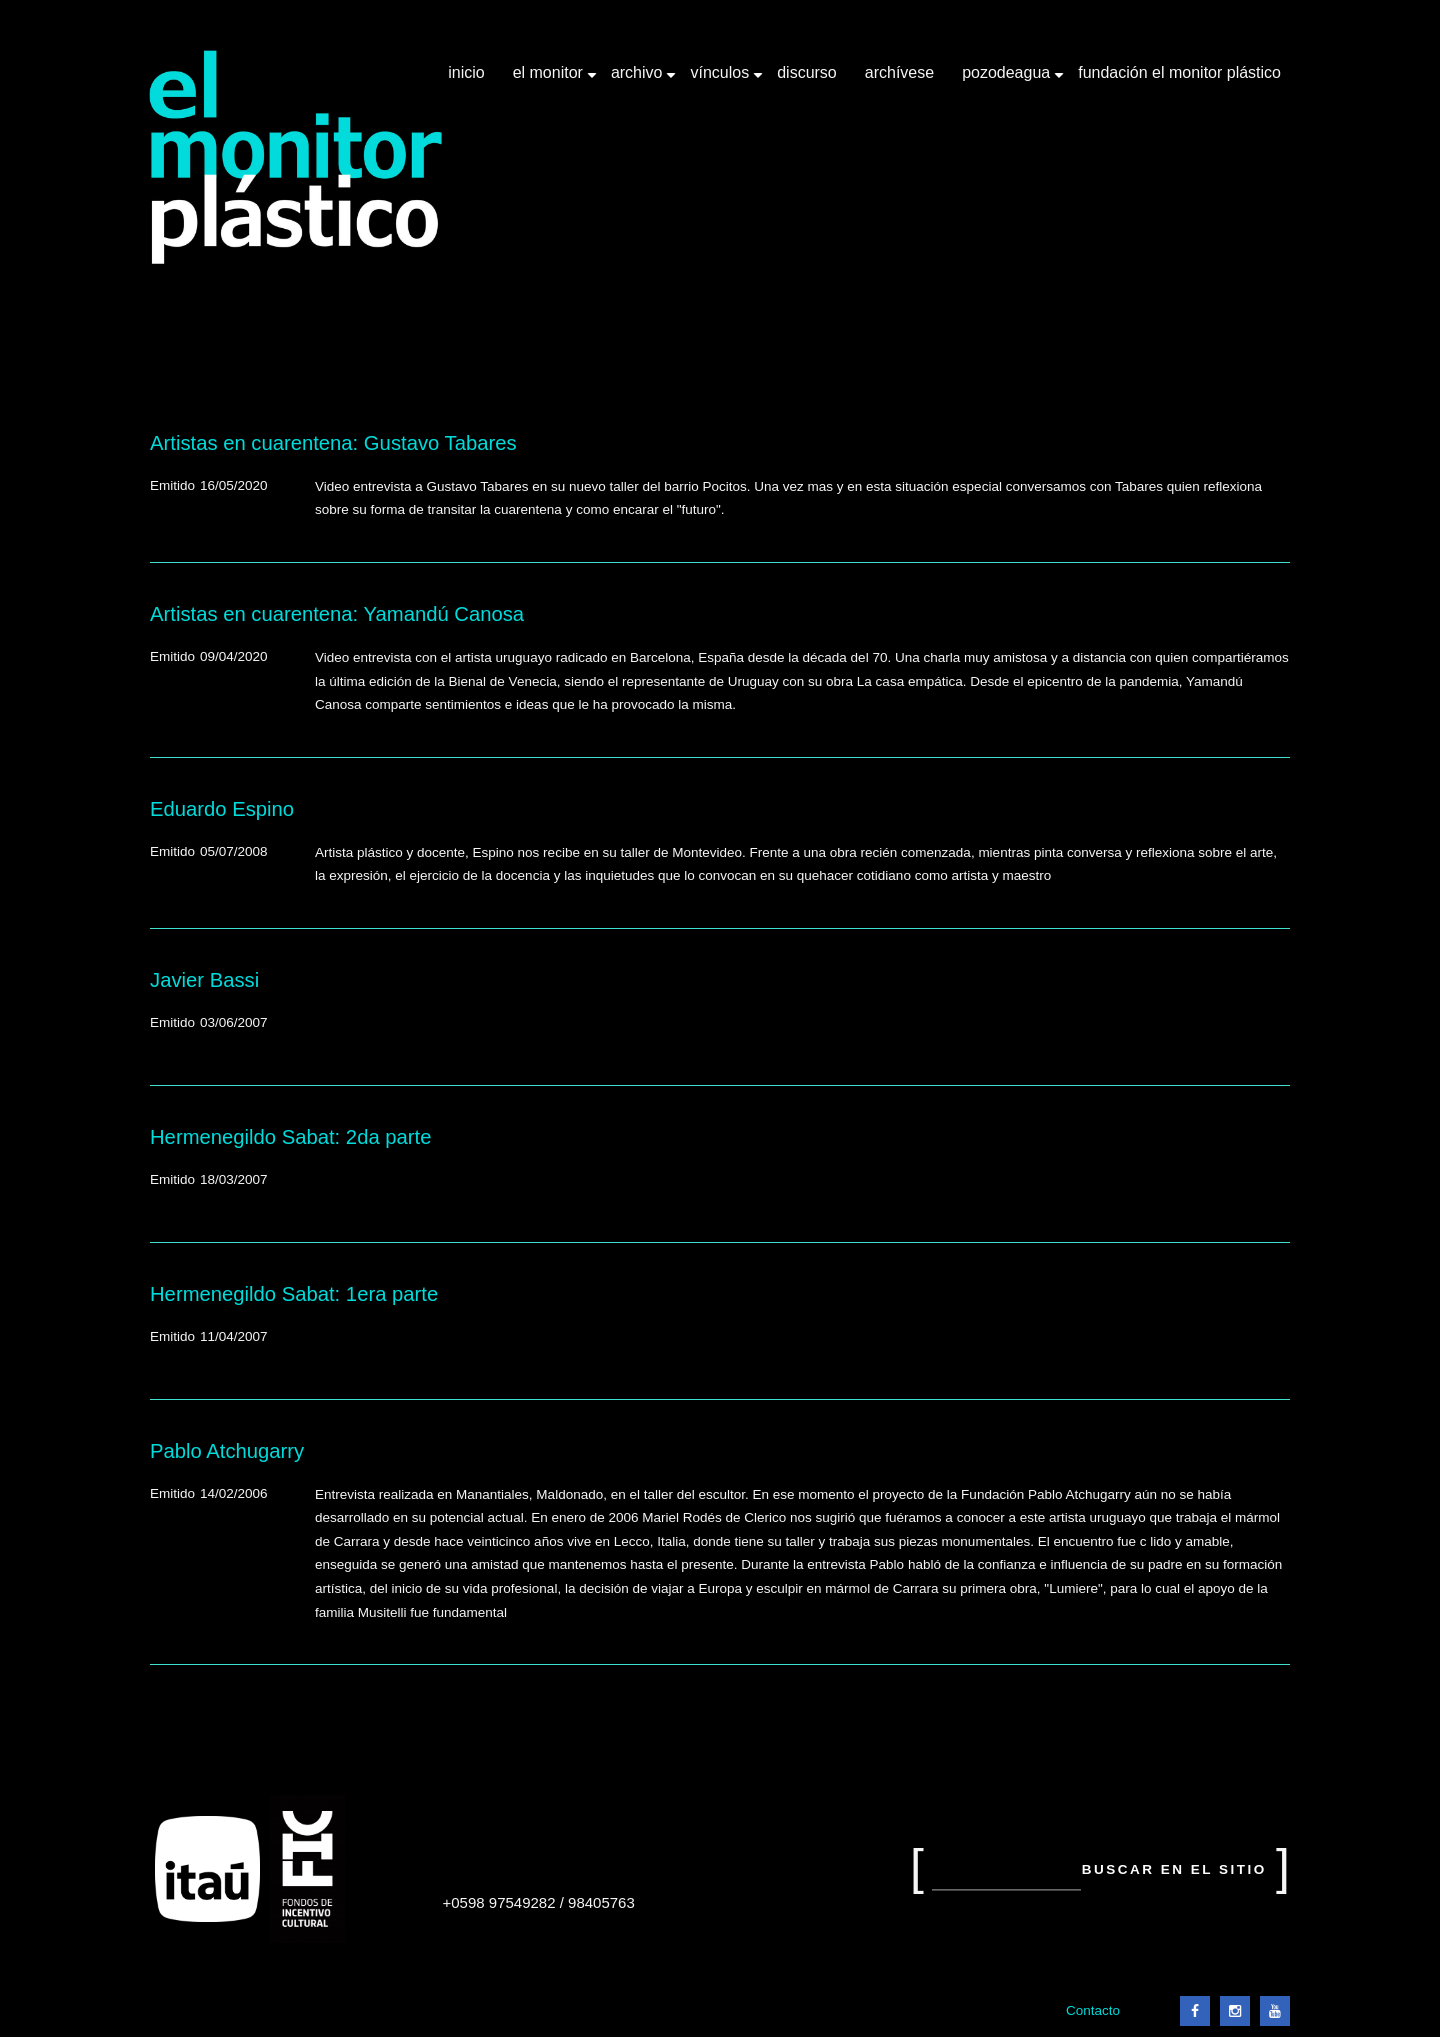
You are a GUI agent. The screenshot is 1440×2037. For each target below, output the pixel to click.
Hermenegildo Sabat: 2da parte (290, 1137)
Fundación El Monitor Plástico (1179, 72)
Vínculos (721, 80)
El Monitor (550, 80)
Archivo (639, 80)
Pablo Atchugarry (227, 1451)
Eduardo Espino (222, 809)
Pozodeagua (1008, 80)
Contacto (1093, 2010)
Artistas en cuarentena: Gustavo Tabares (333, 443)
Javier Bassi (204, 980)
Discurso (807, 72)
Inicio (466, 72)
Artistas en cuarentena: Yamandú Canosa (337, 614)
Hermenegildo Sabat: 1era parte (294, 1294)
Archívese (899, 72)
